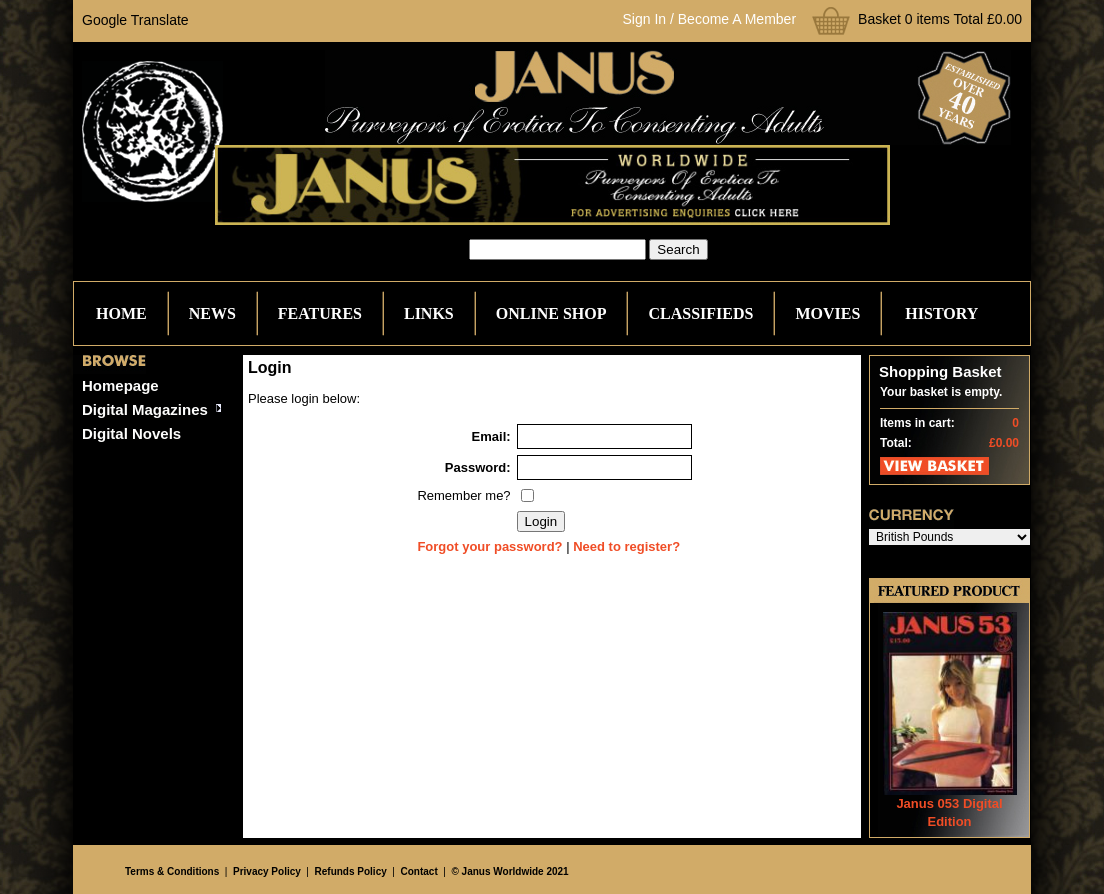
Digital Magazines (145, 409)
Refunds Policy (351, 871)
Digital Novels (131, 433)
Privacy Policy (267, 871)
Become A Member (737, 19)
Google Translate (135, 20)
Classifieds (700, 313)
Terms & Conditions (172, 871)
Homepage (120, 385)
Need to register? (626, 546)
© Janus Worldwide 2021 (509, 871)
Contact (419, 871)
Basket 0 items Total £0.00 (940, 19)
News (212, 313)
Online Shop (551, 313)
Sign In (645, 19)
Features (320, 313)
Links (429, 313)
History (941, 313)
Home (121, 313)
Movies (827, 313)
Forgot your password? (489, 546)
